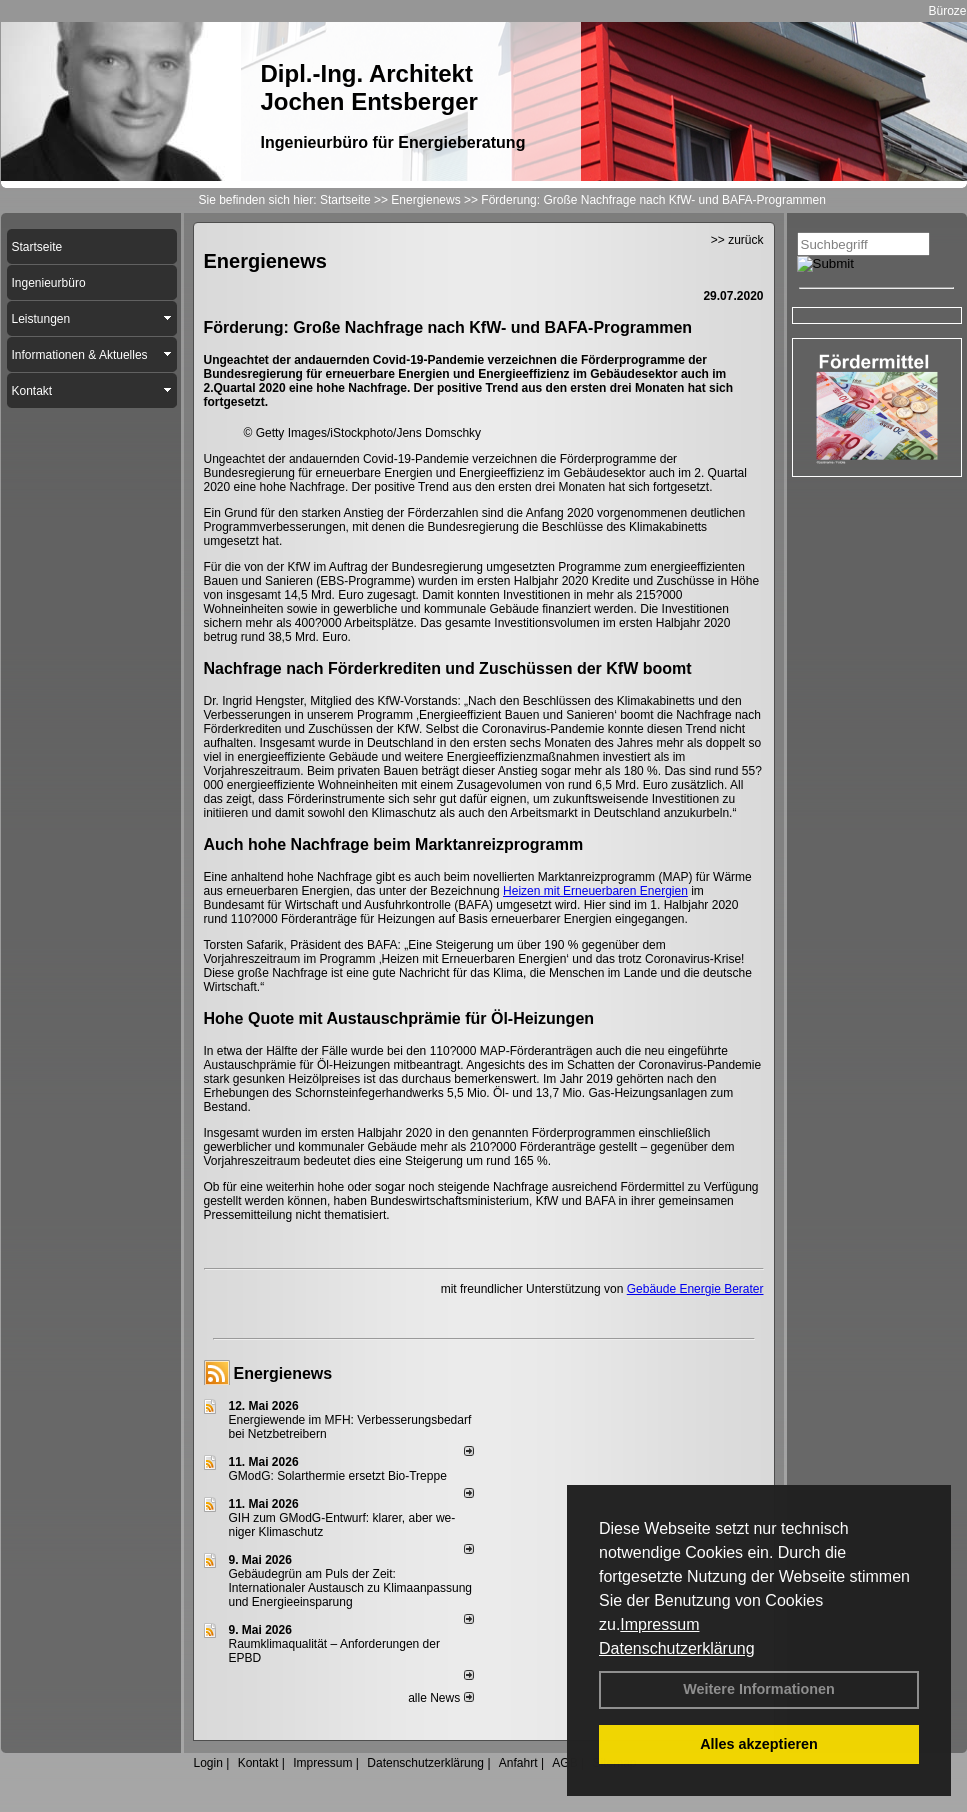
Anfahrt (518, 1763)
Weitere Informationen (759, 1689)
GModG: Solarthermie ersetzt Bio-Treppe (338, 1476)
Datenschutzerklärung (677, 1648)
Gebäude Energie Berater (695, 1289)
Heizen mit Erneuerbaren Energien (595, 891)
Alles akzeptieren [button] (759, 1744)
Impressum (659, 1624)
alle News (440, 1698)
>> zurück (737, 240)
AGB (564, 1763)
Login (208, 1763)
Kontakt (258, 1763)
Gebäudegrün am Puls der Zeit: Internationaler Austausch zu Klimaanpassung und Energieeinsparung (351, 1588)
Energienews (283, 1373)
